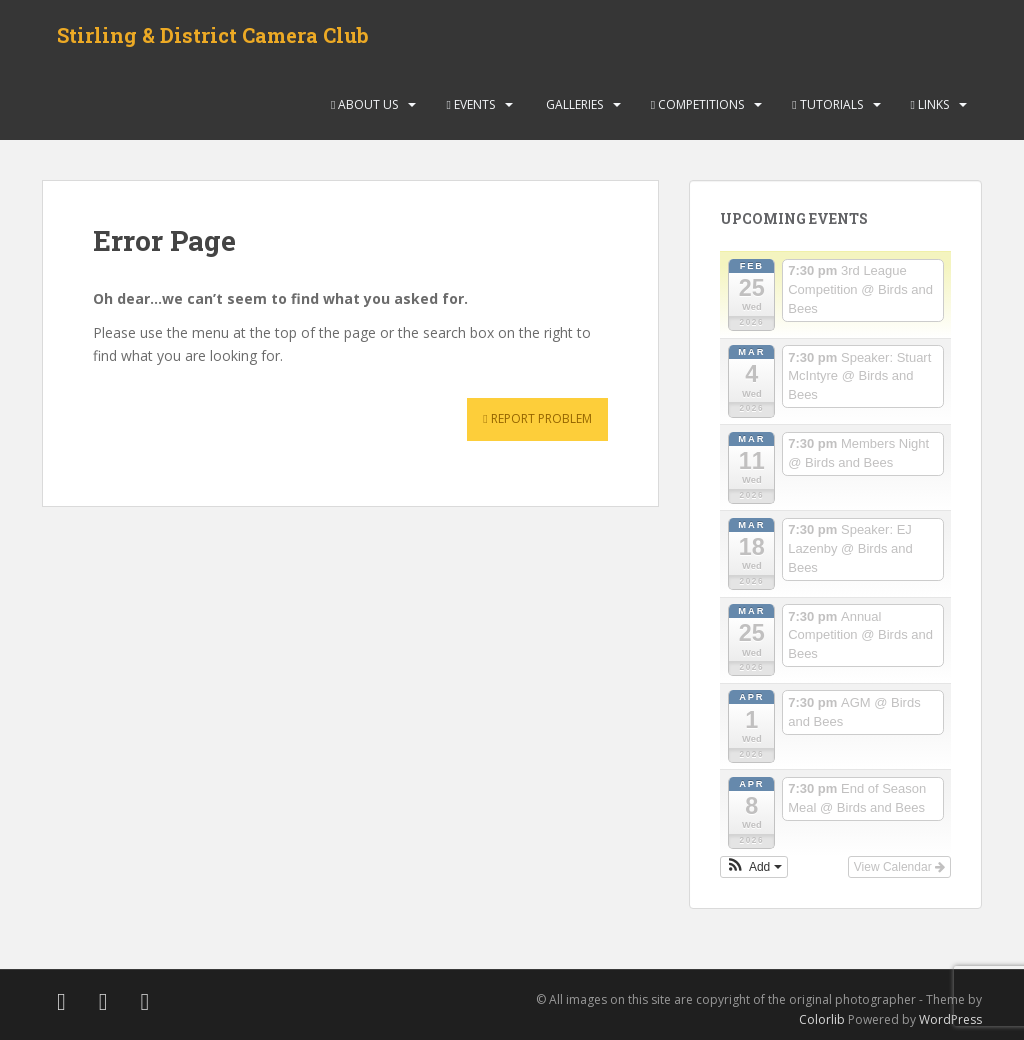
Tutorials (827, 104)
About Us (364, 104)
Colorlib (822, 1019)
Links (930, 104)
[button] (754, 867)
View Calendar (899, 867)
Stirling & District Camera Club (213, 35)
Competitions (697, 104)
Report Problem (537, 418)
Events (470, 104)
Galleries (573, 104)
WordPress (950, 1019)
